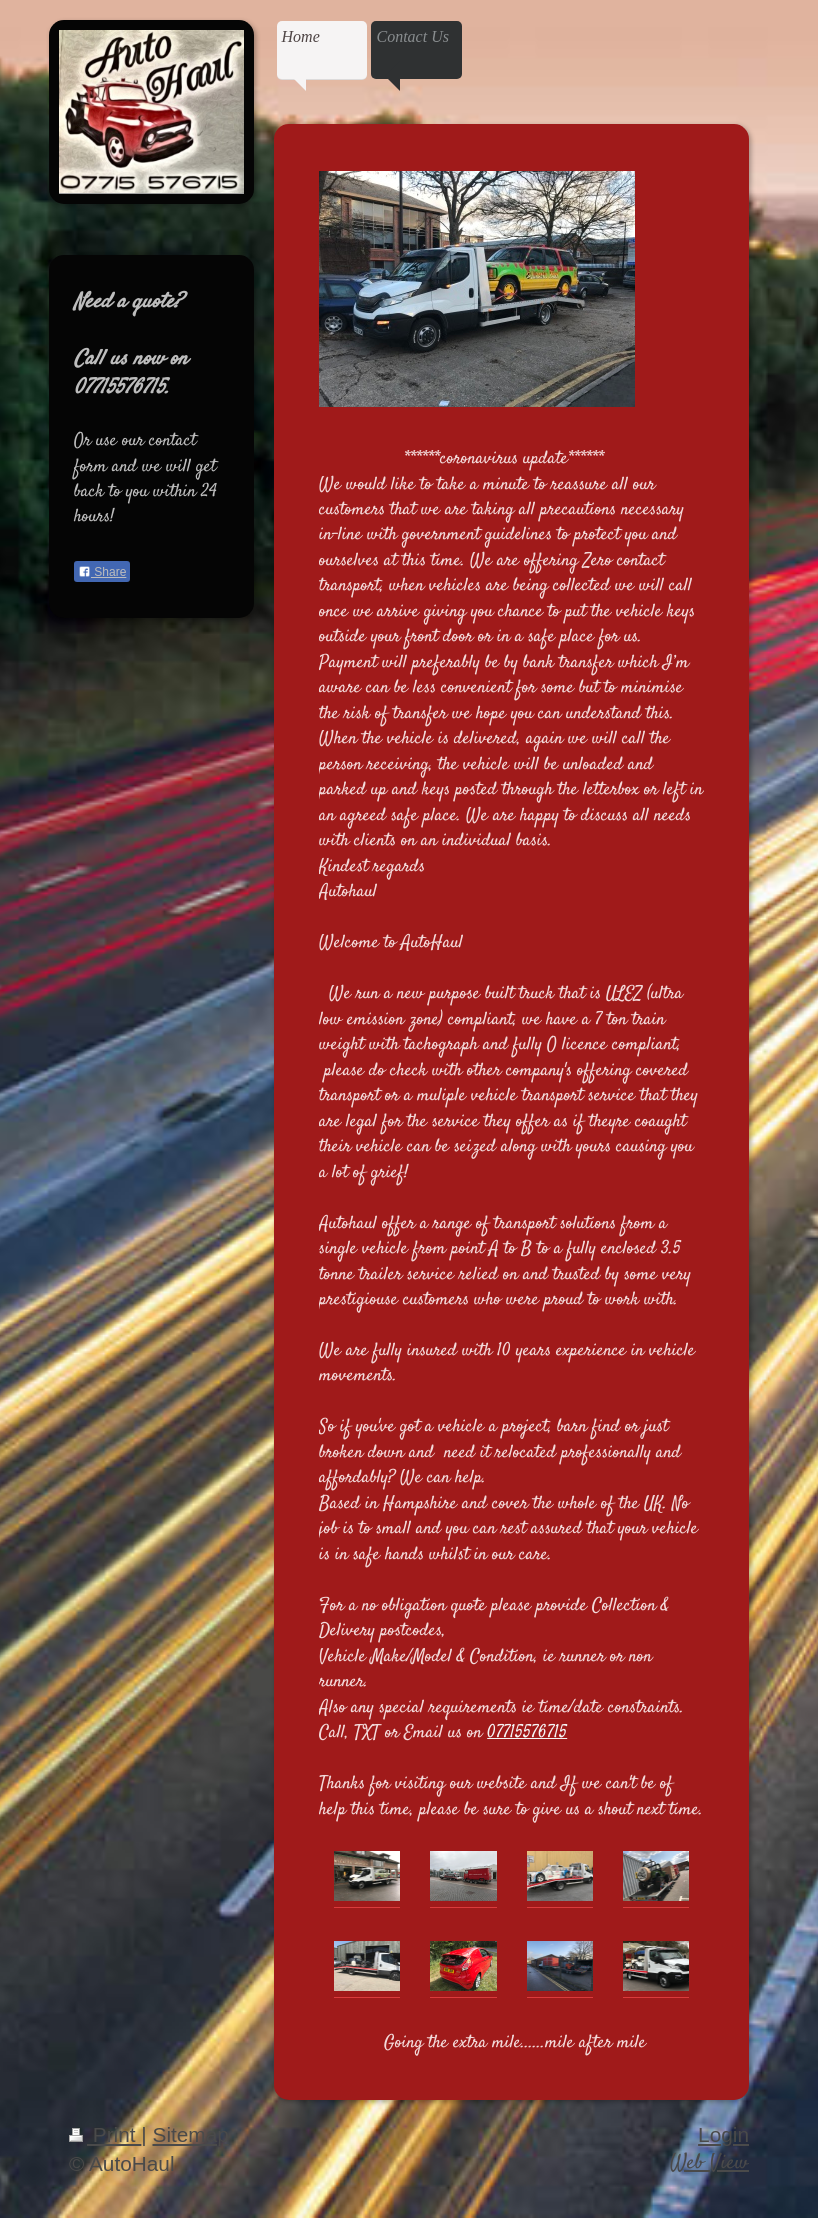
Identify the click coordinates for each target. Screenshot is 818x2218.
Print (105, 2134)
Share (102, 572)
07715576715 (527, 1733)
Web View (709, 2163)
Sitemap (191, 2134)
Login (723, 2134)
